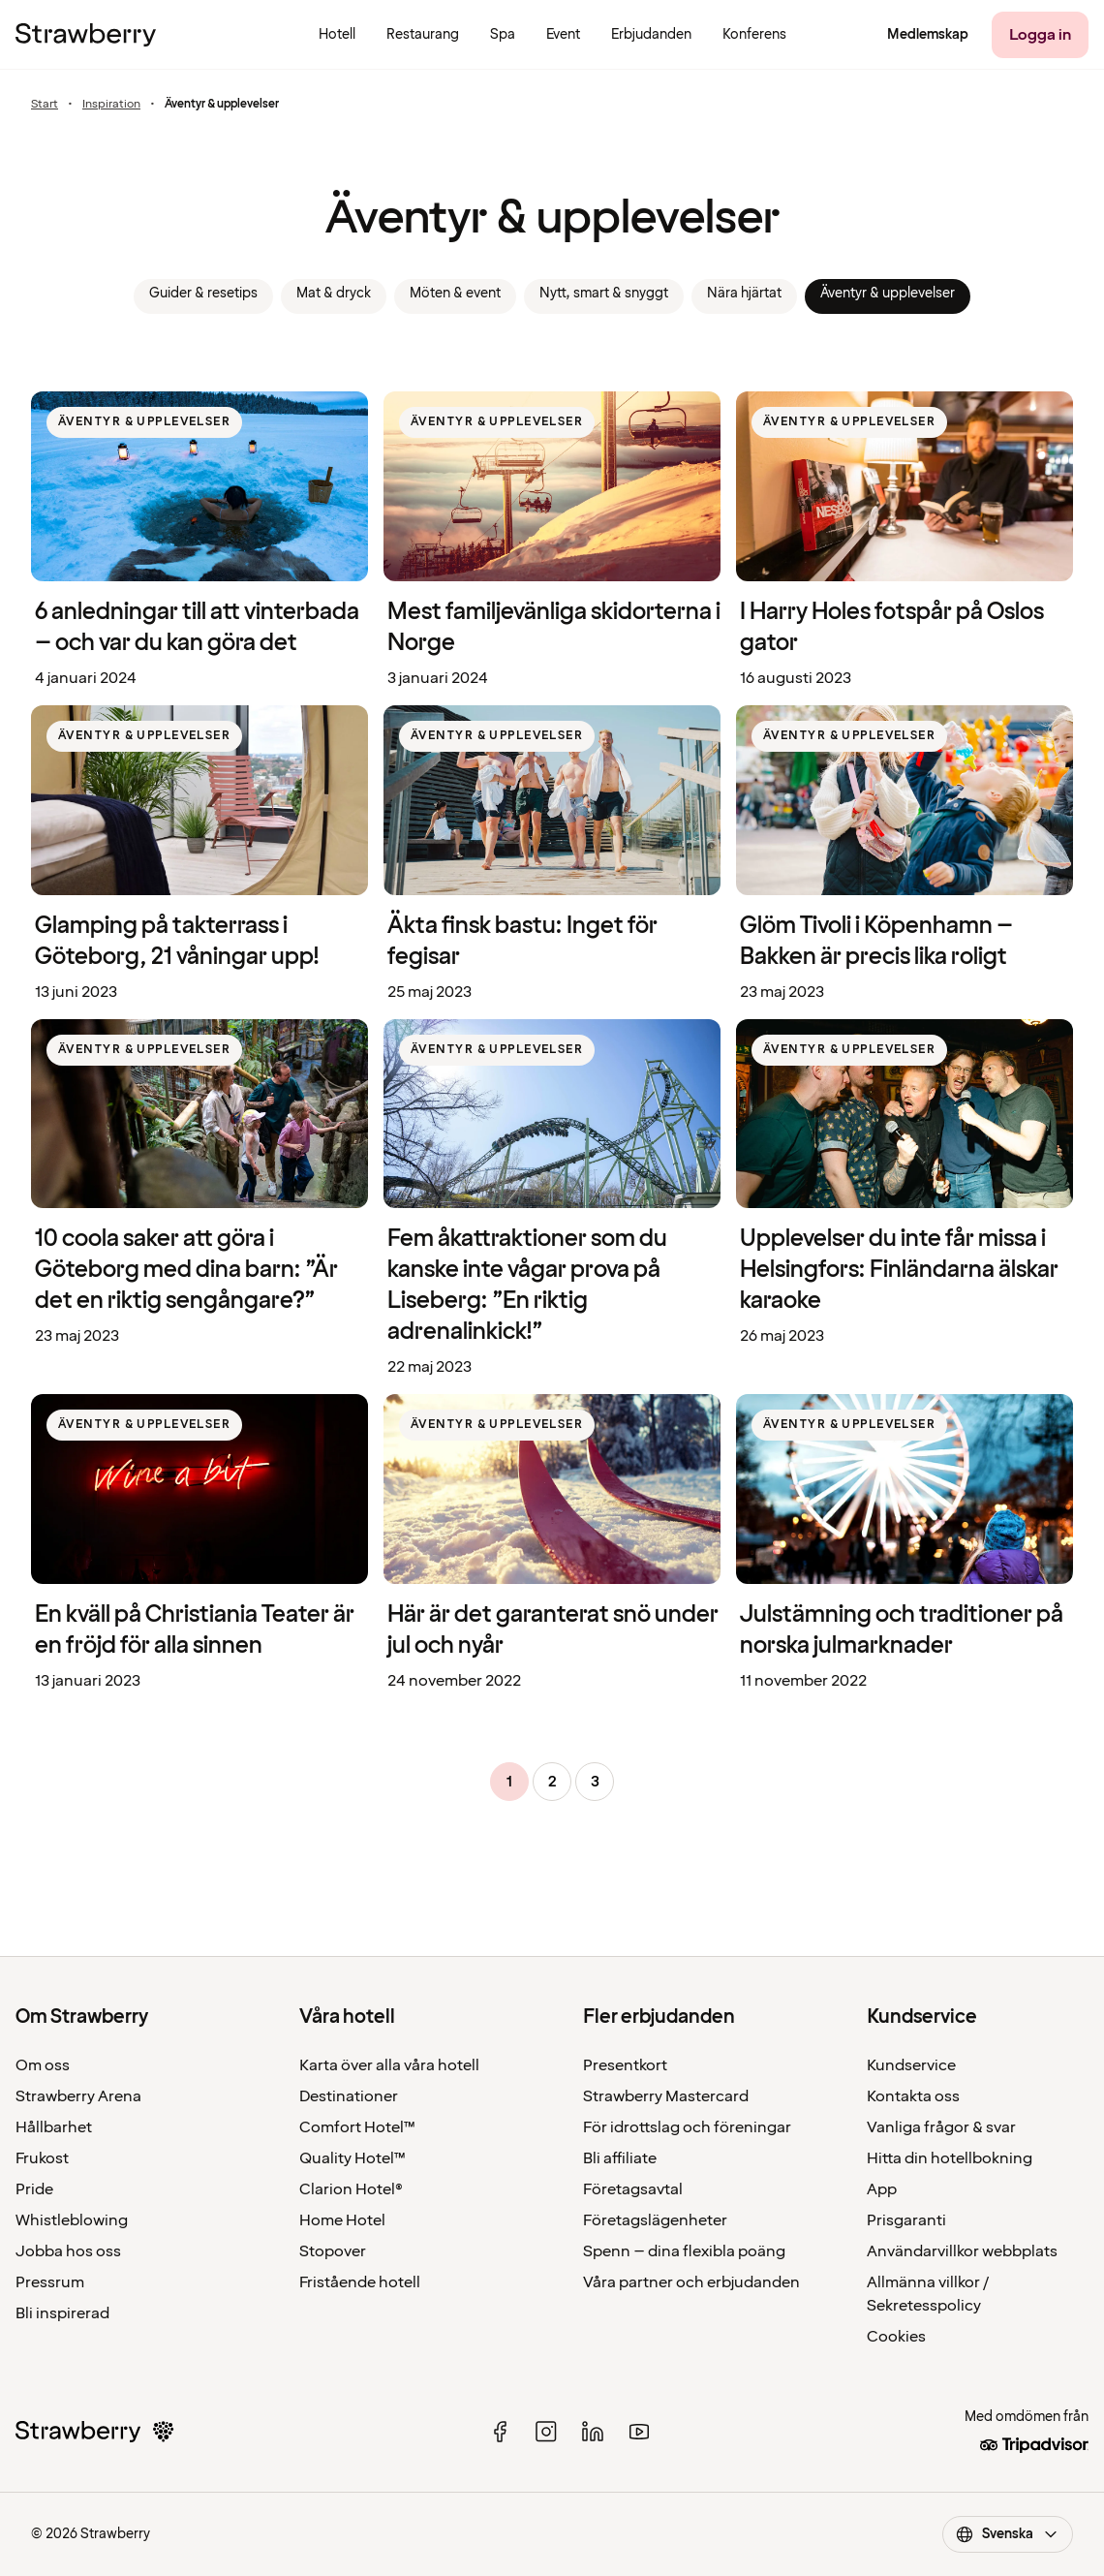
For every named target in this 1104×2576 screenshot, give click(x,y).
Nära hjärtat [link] (744, 293)
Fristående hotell (359, 2282)
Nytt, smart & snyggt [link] (603, 293)
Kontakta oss (913, 2096)
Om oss (42, 2065)
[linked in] (592, 2431)
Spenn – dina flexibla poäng (684, 2251)
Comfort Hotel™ (357, 2127)
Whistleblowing (71, 2220)
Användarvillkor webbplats (962, 2251)
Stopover (332, 2251)
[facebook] (499, 2431)
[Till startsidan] (85, 35)
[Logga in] (1040, 35)
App (882, 2189)
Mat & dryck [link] (333, 293)
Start (44, 104)
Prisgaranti (906, 2220)
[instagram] (546, 2431)
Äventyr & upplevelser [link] (887, 293)
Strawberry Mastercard (666, 2096)
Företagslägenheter (655, 2220)
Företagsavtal (633, 2189)
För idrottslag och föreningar (687, 2127)
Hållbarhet (53, 2127)
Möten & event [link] (455, 293)
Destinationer (348, 2096)
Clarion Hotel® (351, 2189)
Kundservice (911, 2065)
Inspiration (111, 104)
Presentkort (625, 2065)
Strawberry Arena (78, 2096)
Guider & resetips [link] (203, 293)
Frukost (42, 2158)
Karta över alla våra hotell (389, 2065)
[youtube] (639, 2431)
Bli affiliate (620, 2158)
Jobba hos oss (68, 2251)
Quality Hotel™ (352, 2158)
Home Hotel (342, 2220)
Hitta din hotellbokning (949, 2158)
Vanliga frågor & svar (941, 2127)
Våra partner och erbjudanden (691, 2282)
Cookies (896, 2336)
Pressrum (49, 2282)
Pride (34, 2189)
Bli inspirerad (62, 2313)
